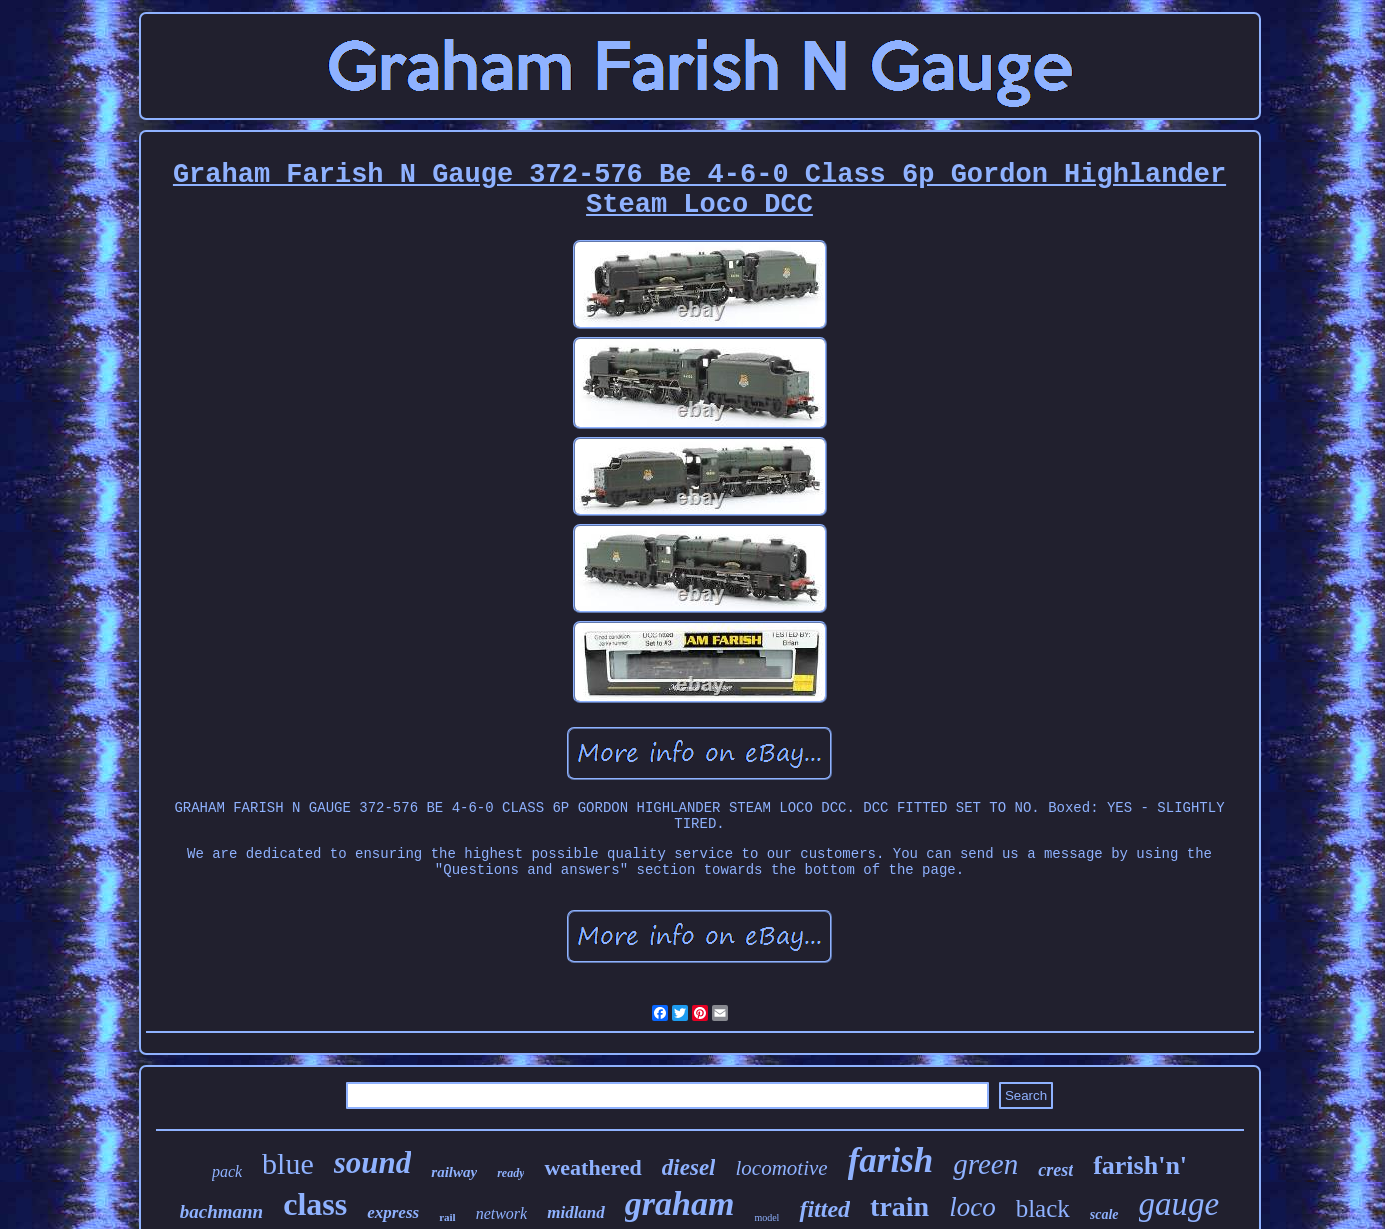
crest (1055, 1170)
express (393, 1212)
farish (891, 1160)
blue (288, 1163)
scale (1104, 1214)
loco (972, 1207)
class (315, 1204)
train (899, 1206)
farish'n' (1140, 1165)
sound (373, 1162)
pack (227, 1171)
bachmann (221, 1211)
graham (680, 1203)
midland (576, 1212)
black (1043, 1208)
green (985, 1164)
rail (447, 1217)
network (502, 1213)
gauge (1179, 1204)
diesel (689, 1167)
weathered (592, 1167)
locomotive (781, 1168)
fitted (824, 1209)
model (766, 1217)
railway (454, 1172)
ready (510, 1173)
